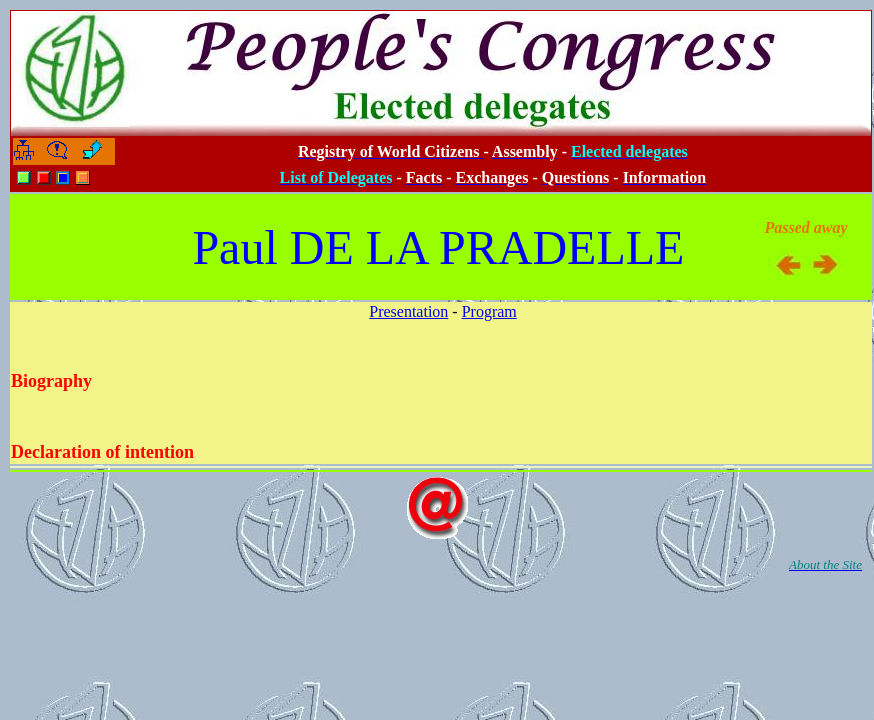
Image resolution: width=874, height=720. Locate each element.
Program (489, 311)
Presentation (408, 311)
